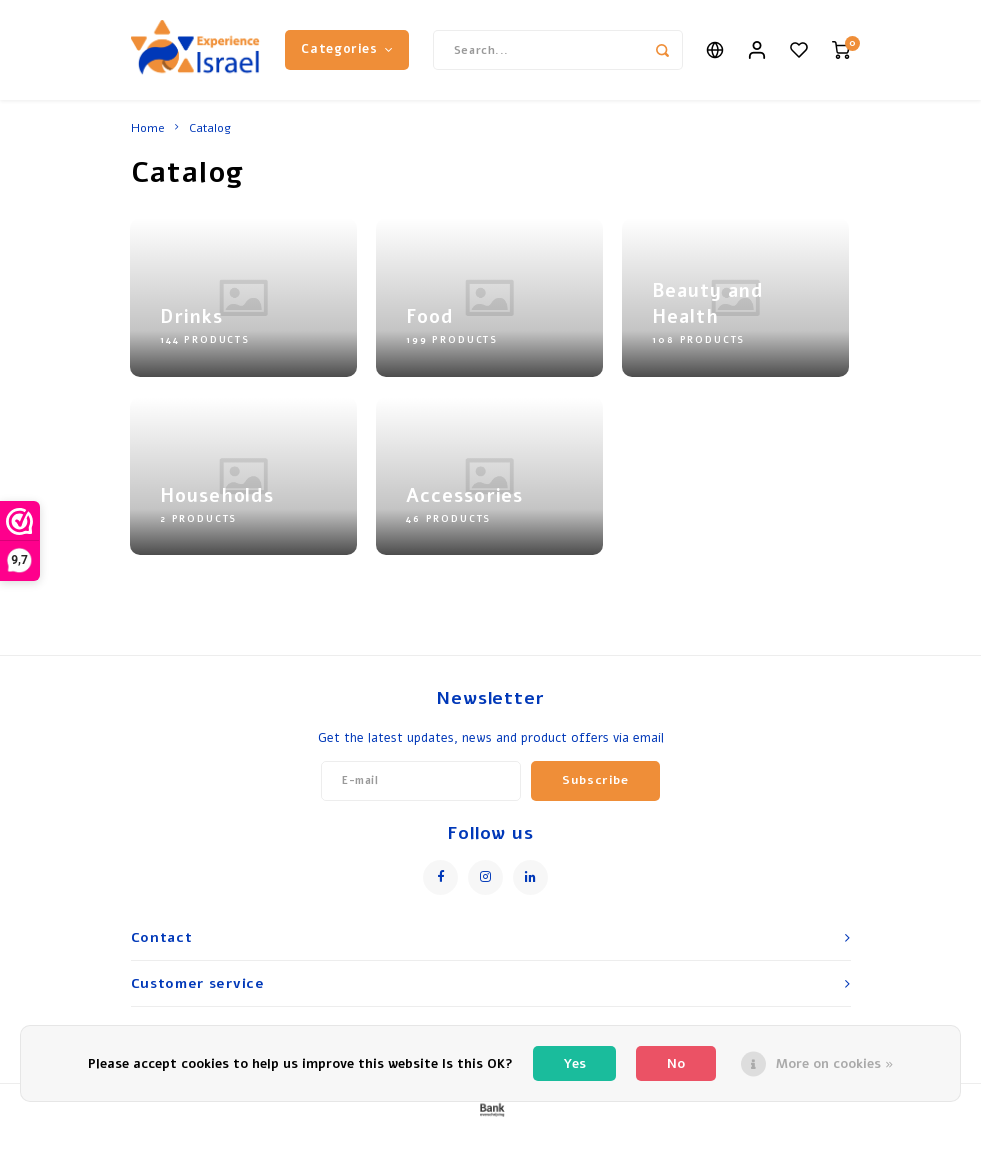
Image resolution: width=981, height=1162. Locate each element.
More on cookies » (835, 1064)
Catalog (210, 128)
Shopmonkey (615, 1143)
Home (148, 128)
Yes (574, 1064)
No (676, 1064)
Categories (347, 49)
